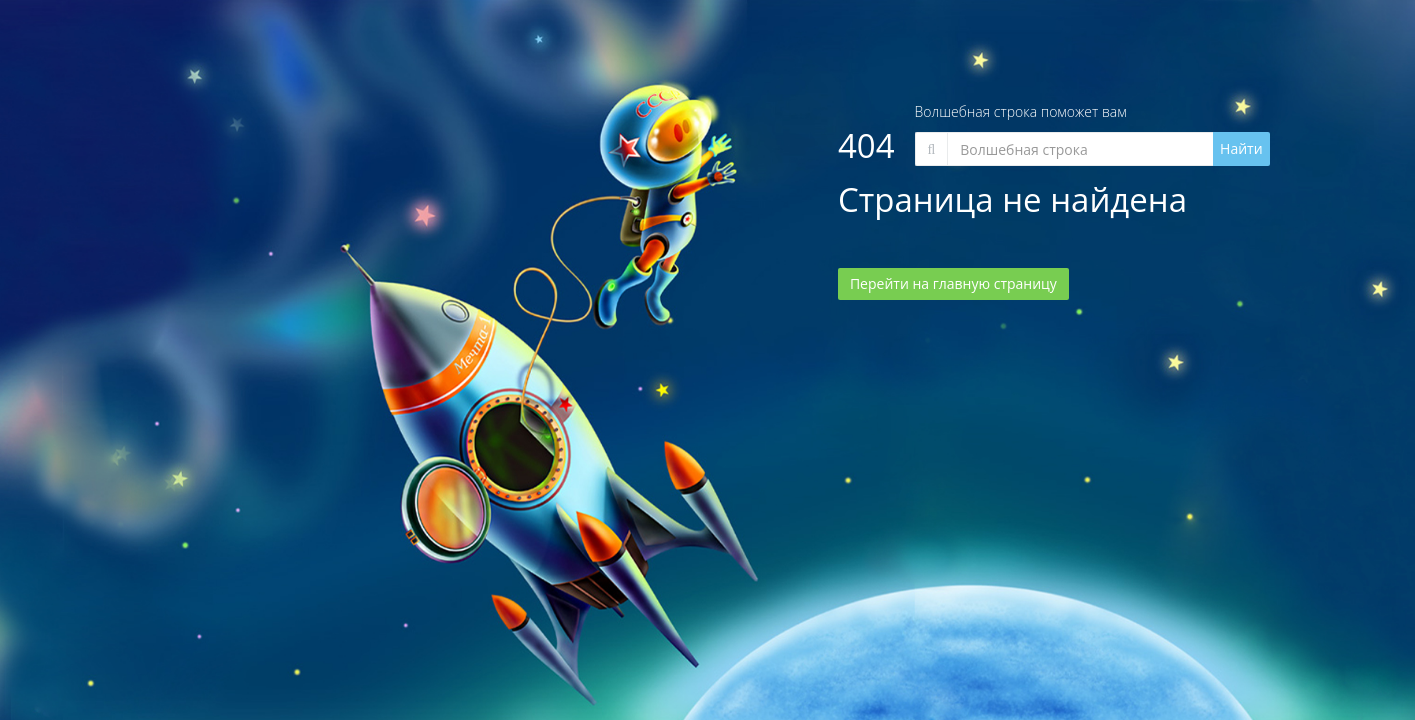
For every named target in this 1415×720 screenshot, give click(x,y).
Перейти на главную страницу (953, 283)
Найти (1241, 148)
